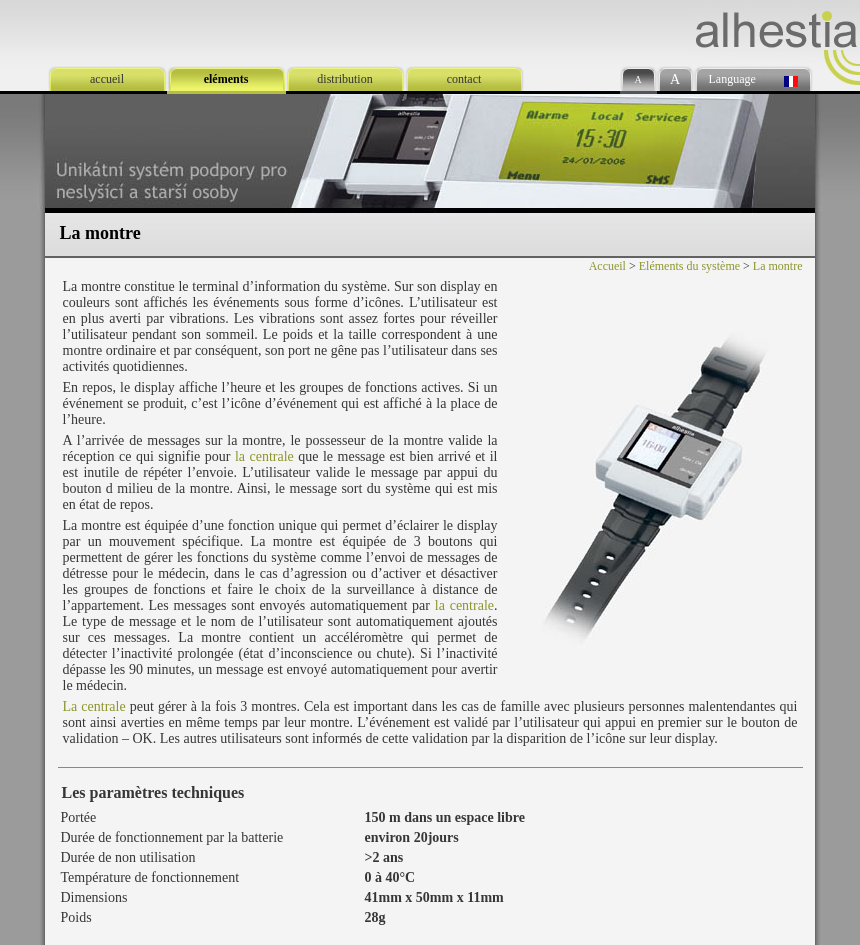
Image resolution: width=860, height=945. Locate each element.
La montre (778, 266)
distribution (344, 79)
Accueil (607, 266)
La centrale (94, 706)
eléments (226, 79)
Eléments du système (689, 266)
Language (732, 79)
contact (464, 79)
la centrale (264, 456)
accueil (107, 79)
